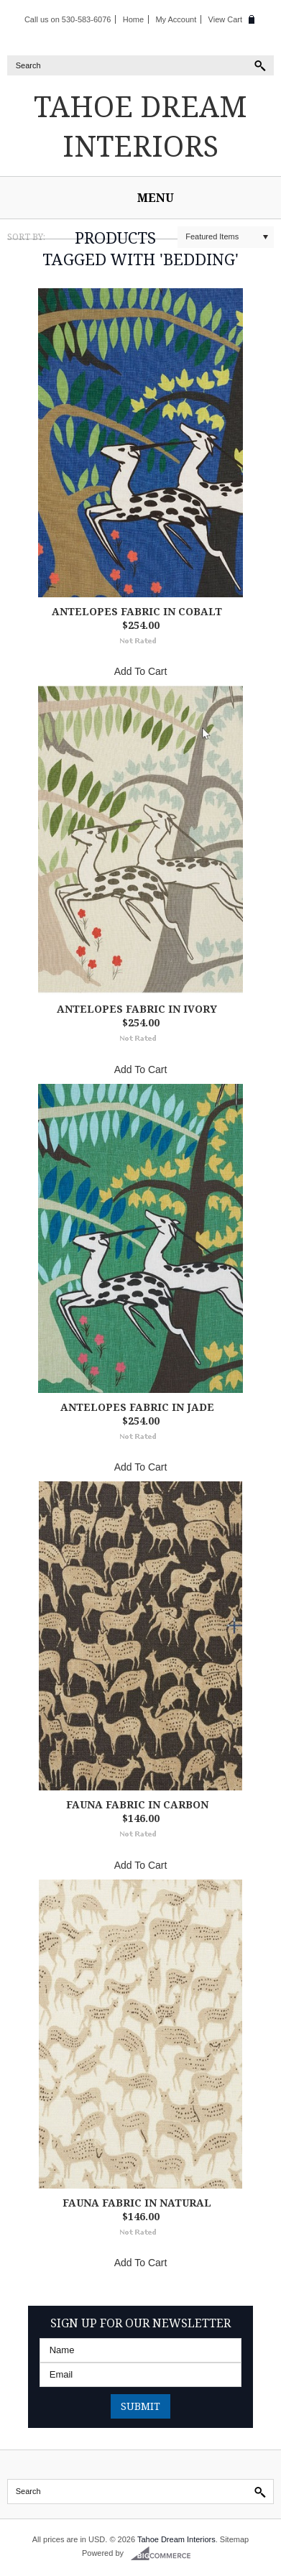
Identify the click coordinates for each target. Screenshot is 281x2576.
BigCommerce (165, 2554)
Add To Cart (140, 671)
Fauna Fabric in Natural (137, 2202)
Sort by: (26, 237)
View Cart (225, 19)
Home (133, 19)
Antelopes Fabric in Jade (137, 1407)
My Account (175, 19)
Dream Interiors (140, 125)
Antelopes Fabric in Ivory (137, 1009)
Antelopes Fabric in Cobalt (137, 611)
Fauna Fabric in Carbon (137, 1804)
